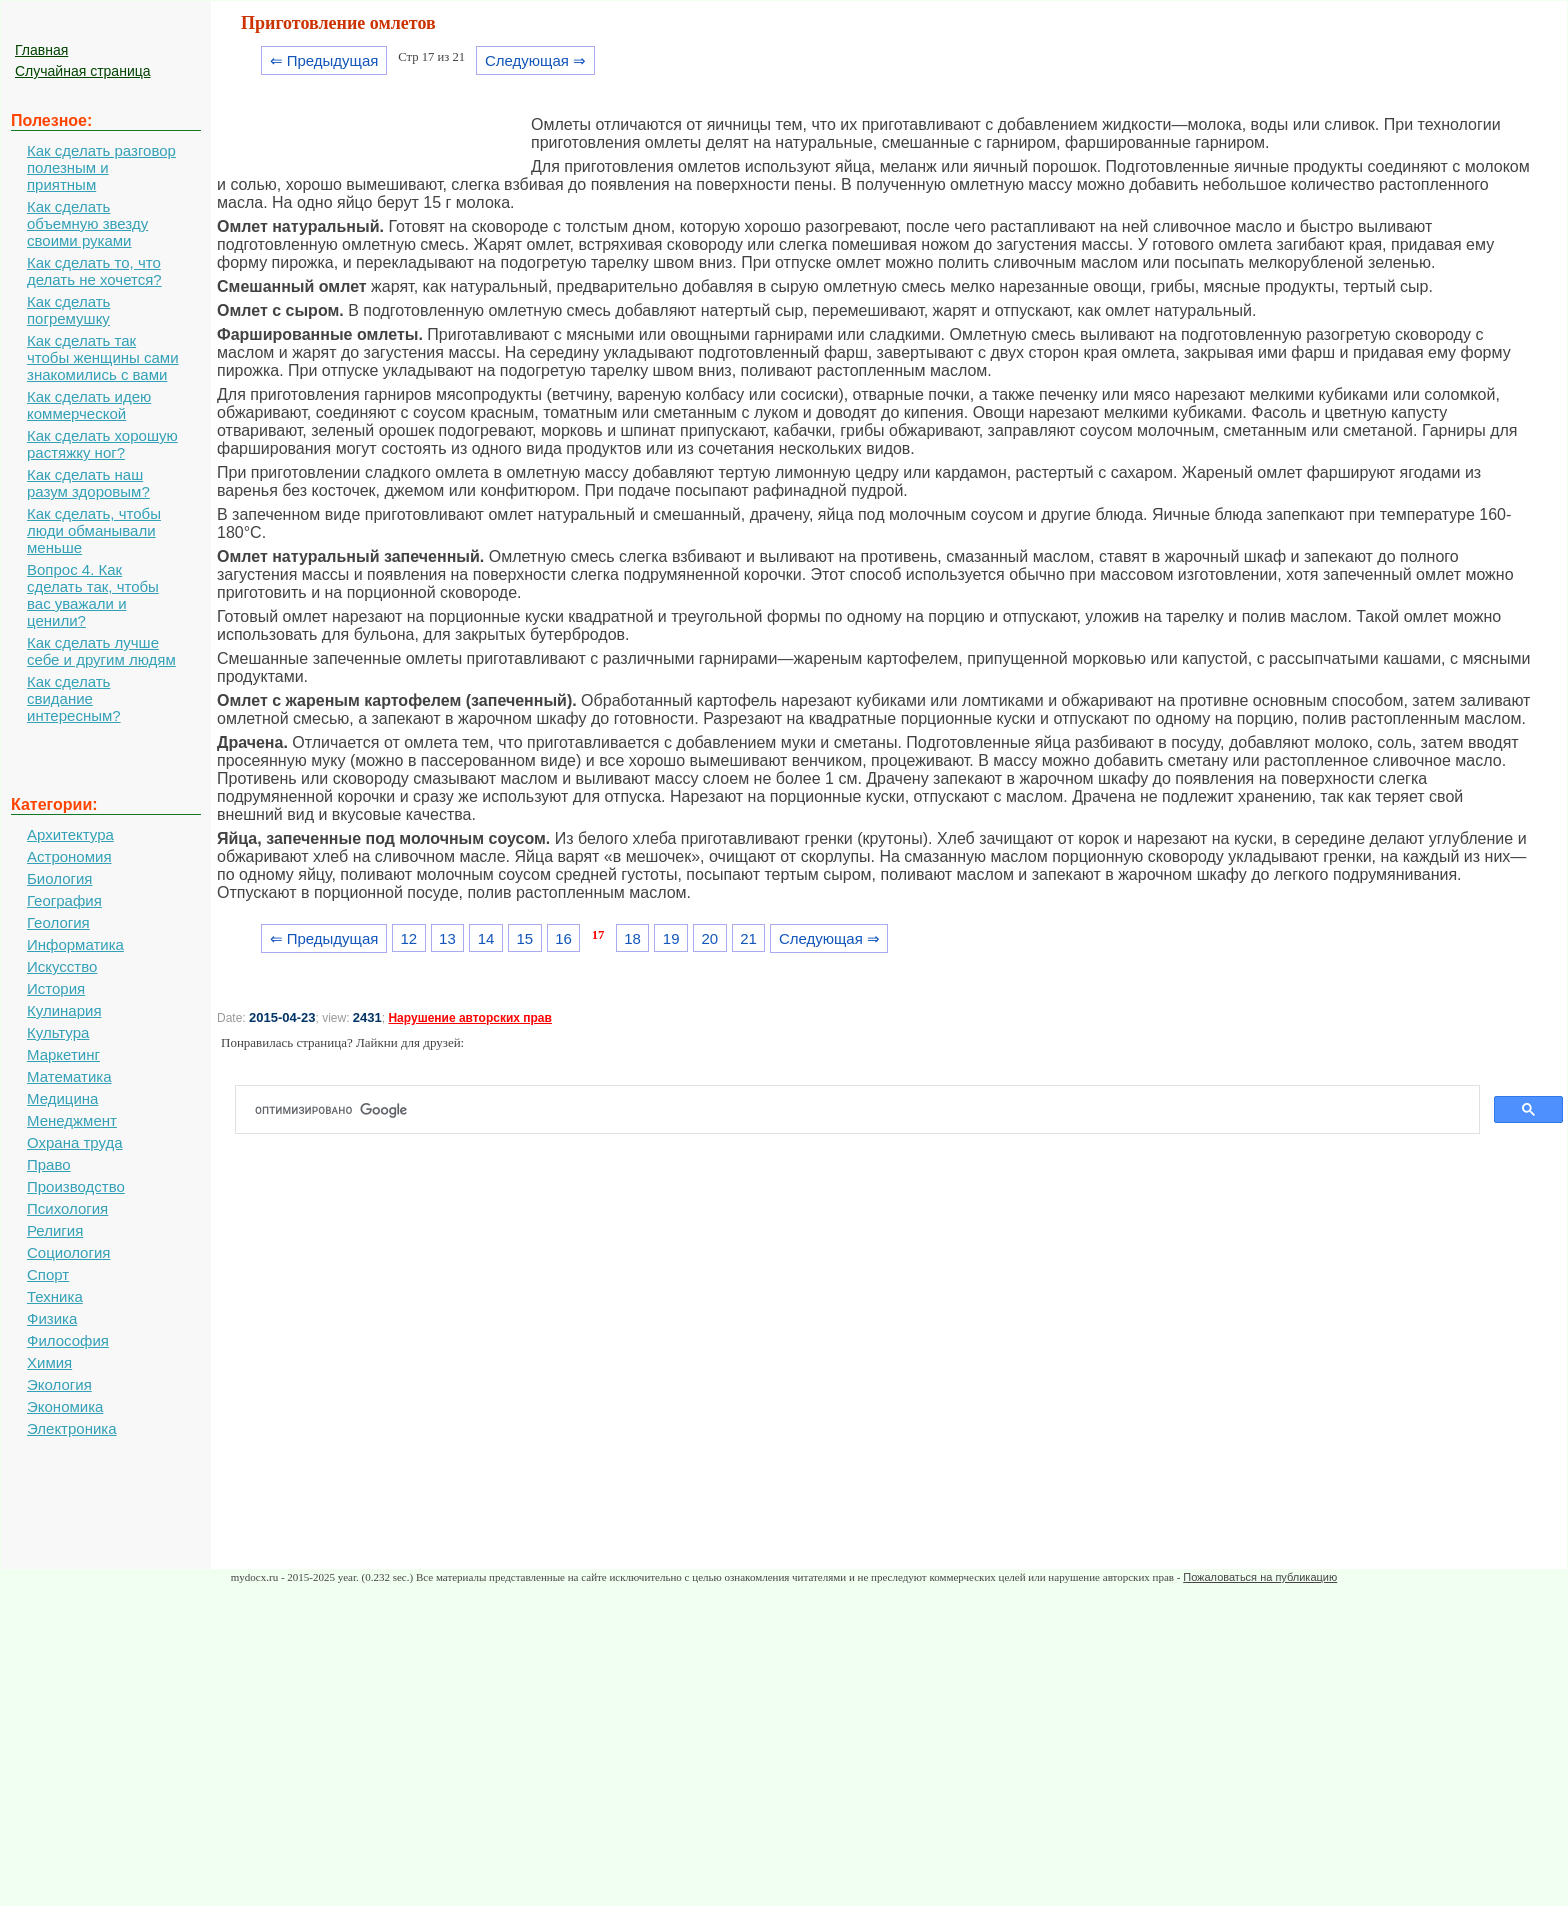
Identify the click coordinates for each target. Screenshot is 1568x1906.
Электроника (72, 1428)
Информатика (75, 944)
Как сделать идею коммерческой (89, 405)
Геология (58, 922)
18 (632, 938)
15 (524, 938)
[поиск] (865, 1110)
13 (447, 938)
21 (748, 938)
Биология (59, 878)
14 (486, 938)
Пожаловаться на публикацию (1260, 1577)
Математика (69, 1076)
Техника (55, 1296)
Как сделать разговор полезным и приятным (101, 167)
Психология (67, 1208)
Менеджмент (72, 1120)
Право (49, 1164)
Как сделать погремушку (68, 310)
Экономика (65, 1406)
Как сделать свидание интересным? (74, 698)
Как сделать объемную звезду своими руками (87, 223)
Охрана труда (75, 1142)
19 (671, 938)
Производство (76, 1186)
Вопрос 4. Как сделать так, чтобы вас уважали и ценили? (93, 595)
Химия (49, 1362)
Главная (41, 50)
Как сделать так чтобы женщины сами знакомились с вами (103, 357)
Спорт (48, 1274)
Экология (59, 1384)
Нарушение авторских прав (469, 1018)
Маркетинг (63, 1054)
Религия (55, 1230)
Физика (52, 1318)
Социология (68, 1252)
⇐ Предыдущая (324, 60)
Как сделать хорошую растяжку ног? (102, 444)
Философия (68, 1340)
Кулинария (64, 1010)
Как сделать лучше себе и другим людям (101, 651)
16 (563, 938)
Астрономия (69, 856)
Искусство (62, 966)
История (56, 988)
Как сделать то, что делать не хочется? (94, 271)
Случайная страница (83, 71)
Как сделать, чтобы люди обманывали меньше (94, 530)
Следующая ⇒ (535, 60)
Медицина (62, 1098)
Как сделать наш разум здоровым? (88, 483)
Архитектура (70, 834)
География (64, 900)
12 (408, 938)
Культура (58, 1032)
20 (710, 938)
